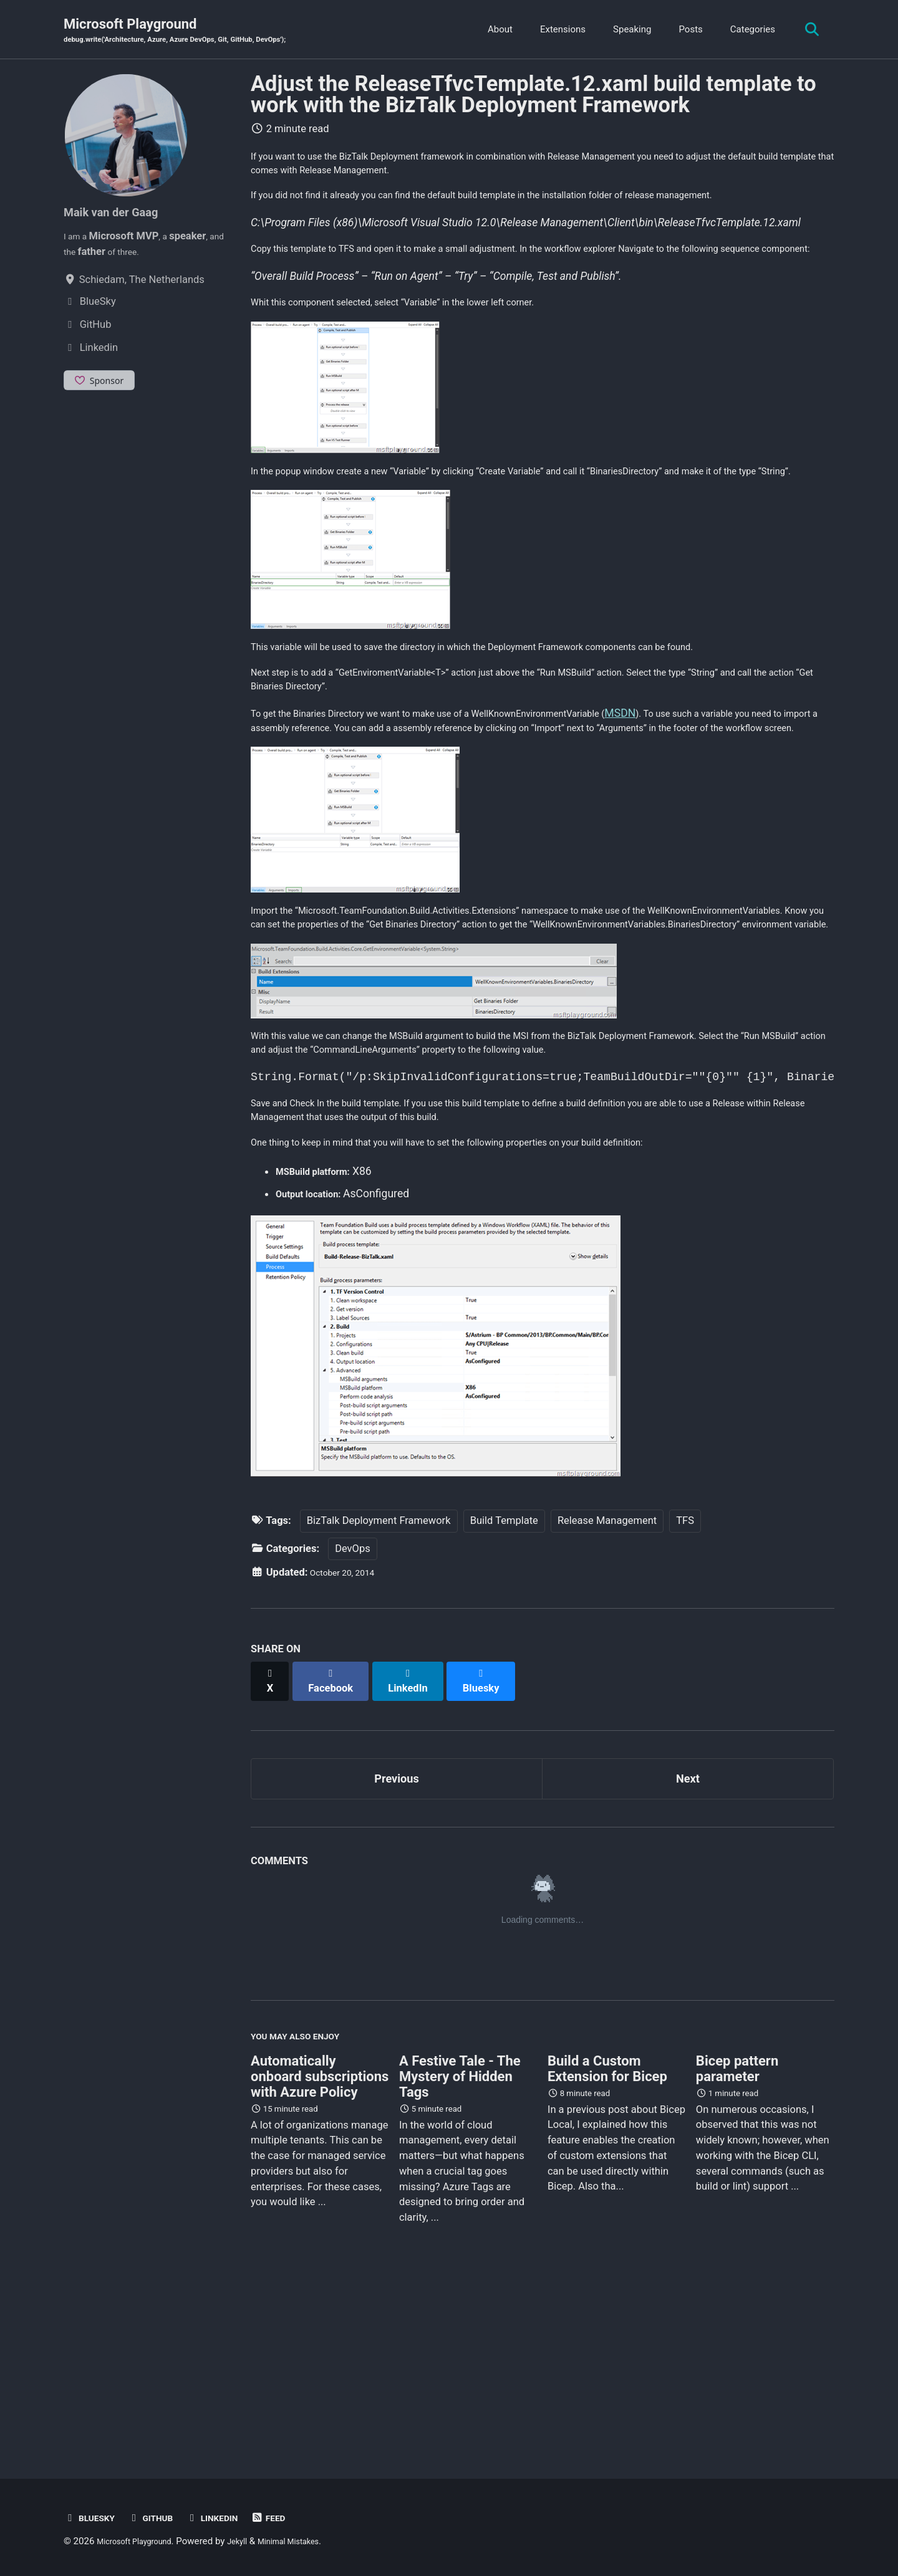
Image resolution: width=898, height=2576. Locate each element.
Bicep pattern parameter (737, 2239)
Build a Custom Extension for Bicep (607, 2239)
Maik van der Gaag (121, 214)
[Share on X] (272, 1842)
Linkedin (231, 2518)
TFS (685, 1689)
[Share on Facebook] (337, 1842)
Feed (293, 2518)
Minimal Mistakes (315, 2541)
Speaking (626, 30)
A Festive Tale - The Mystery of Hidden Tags (460, 2247)
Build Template (504, 1689)
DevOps (352, 1717)
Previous (397, 1938)
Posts (684, 30)
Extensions (556, 30)
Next (688, 1938)
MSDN (695, 801)
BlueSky (93, 2518)
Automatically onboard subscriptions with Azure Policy (320, 2247)
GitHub (161, 2518)
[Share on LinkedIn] (418, 1842)
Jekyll (255, 2541)
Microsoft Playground (198, 31)
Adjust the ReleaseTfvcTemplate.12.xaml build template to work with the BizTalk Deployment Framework (533, 97)
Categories (745, 30)
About (493, 30)
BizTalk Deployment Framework (379, 1689)
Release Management (607, 1689)
